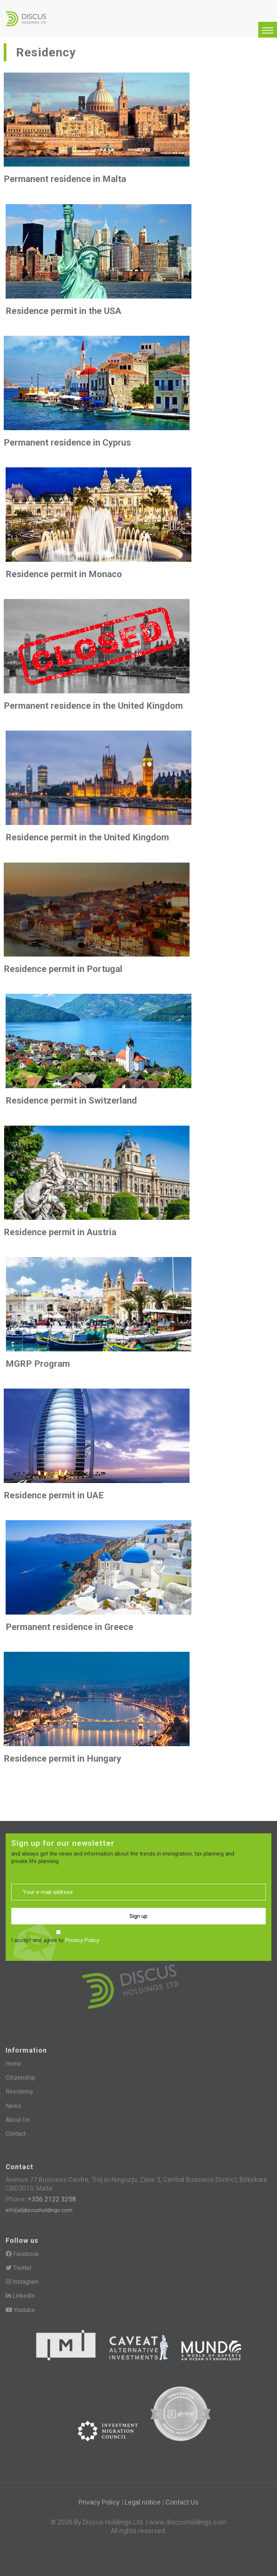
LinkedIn (20, 2295)
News (13, 2105)
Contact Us (182, 2502)
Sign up (138, 1916)
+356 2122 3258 (51, 2199)
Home (13, 2063)
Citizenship (20, 2077)
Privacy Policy (82, 1940)
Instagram (22, 2281)
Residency (19, 2091)
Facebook (22, 2254)
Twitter (19, 2267)
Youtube (20, 2310)
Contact (16, 2133)
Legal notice (143, 2502)
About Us (18, 2119)
